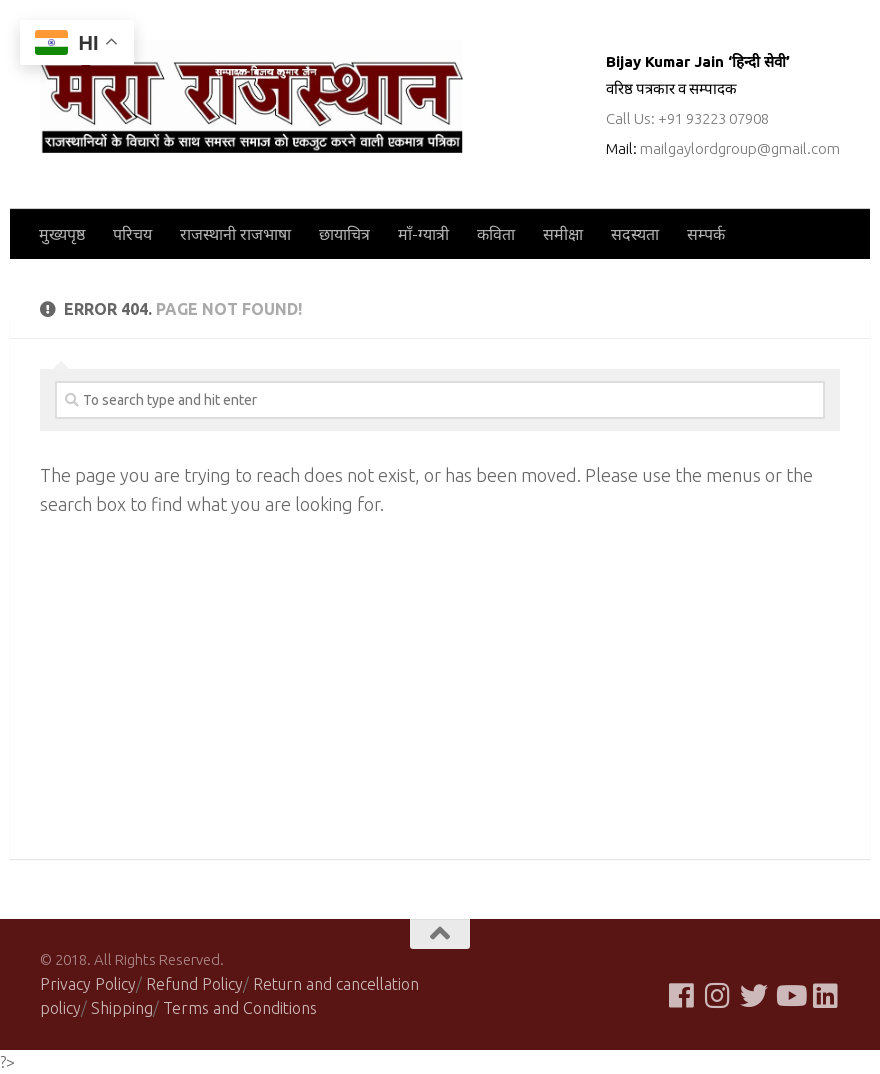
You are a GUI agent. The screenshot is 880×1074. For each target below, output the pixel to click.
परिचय (132, 234)
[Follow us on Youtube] (790, 996)
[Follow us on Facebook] (682, 996)
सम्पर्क (706, 234)
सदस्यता (635, 234)
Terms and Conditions (240, 1008)
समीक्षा (563, 234)
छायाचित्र (344, 234)
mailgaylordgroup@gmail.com (740, 148)
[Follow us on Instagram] (718, 996)
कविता (496, 234)
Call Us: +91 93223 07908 (687, 118)
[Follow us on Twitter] (754, 996)
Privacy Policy (88, 984)
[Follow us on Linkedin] (826, 996)
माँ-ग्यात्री (423, 234)
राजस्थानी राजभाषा (235, 234)
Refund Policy (194, 984)
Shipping (122, 1008)
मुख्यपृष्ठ (62, 234)
